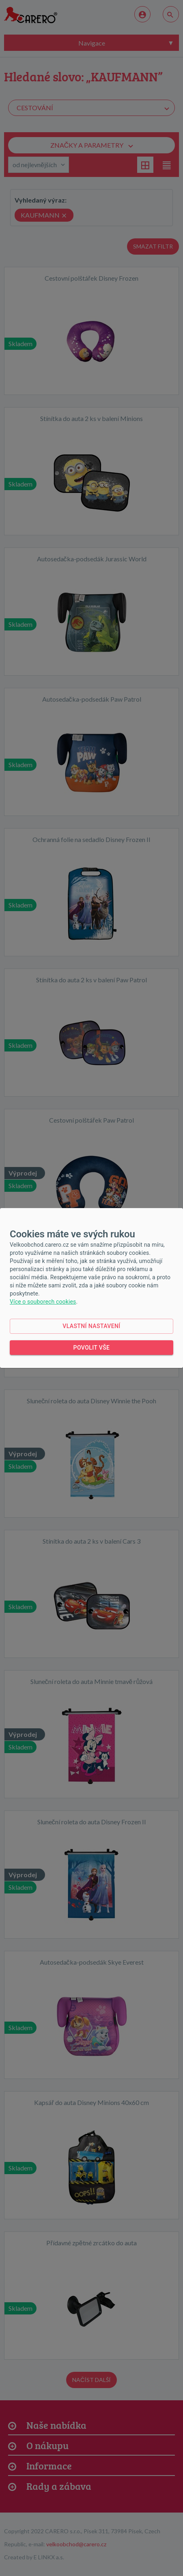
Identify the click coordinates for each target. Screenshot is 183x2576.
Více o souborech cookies (43, 1301)
